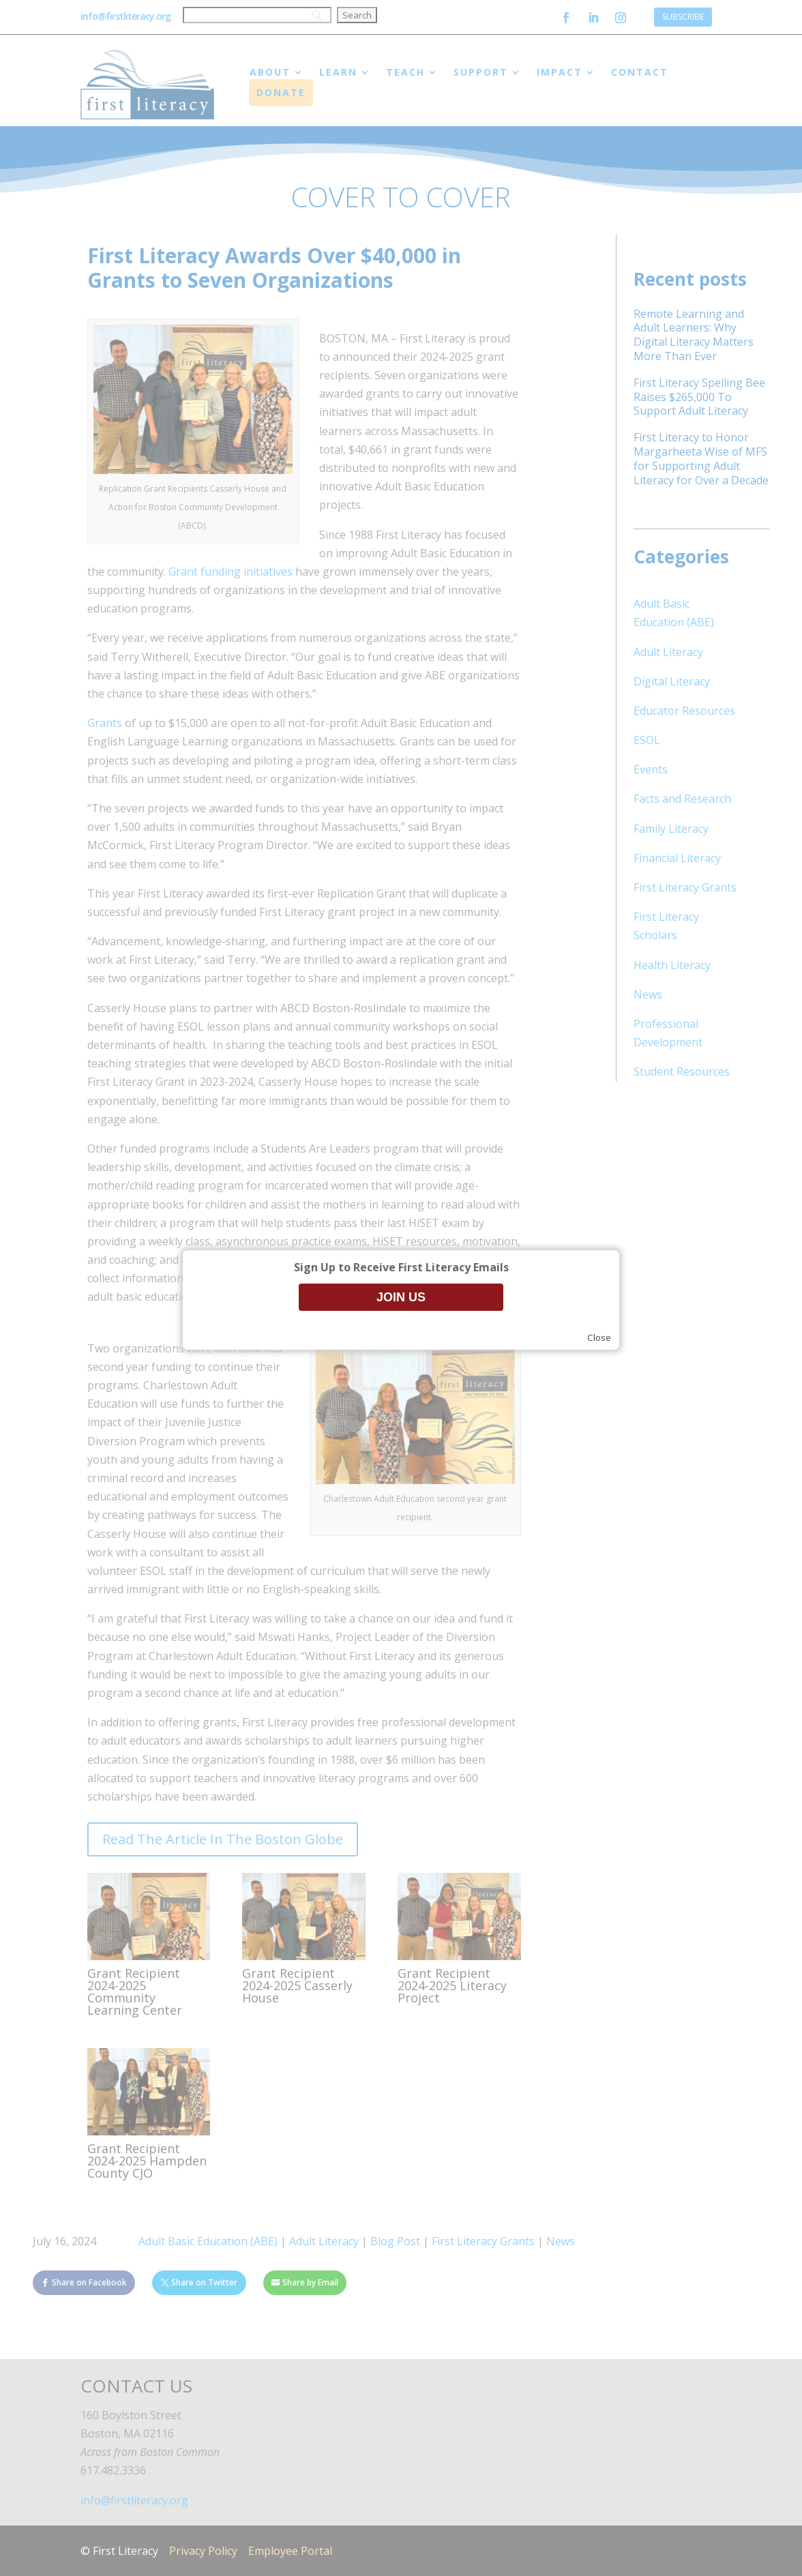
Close (599, 1337)
